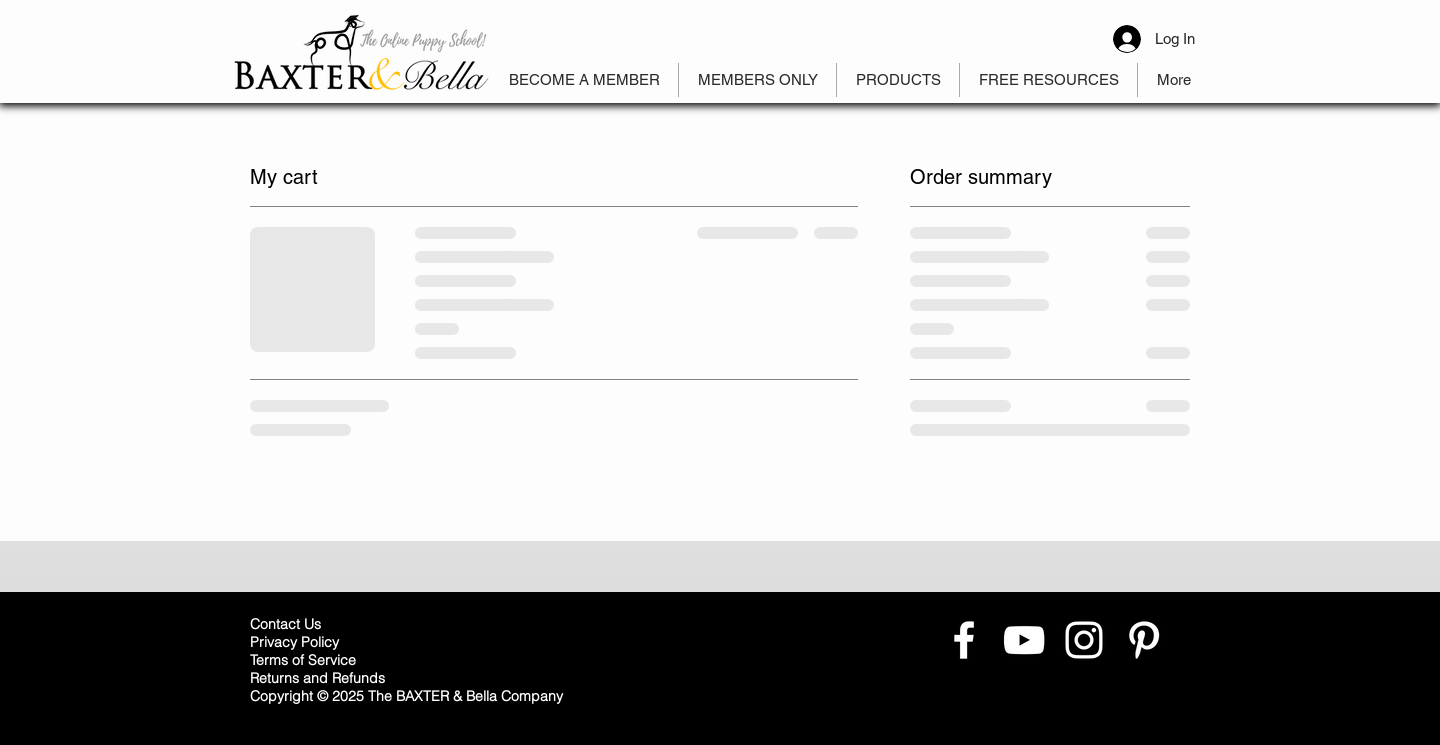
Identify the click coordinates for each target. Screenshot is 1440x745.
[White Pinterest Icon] (1144, 640)
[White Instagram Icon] (1084, 640)
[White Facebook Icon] (964, 640)
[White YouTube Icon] (1024, 640)
